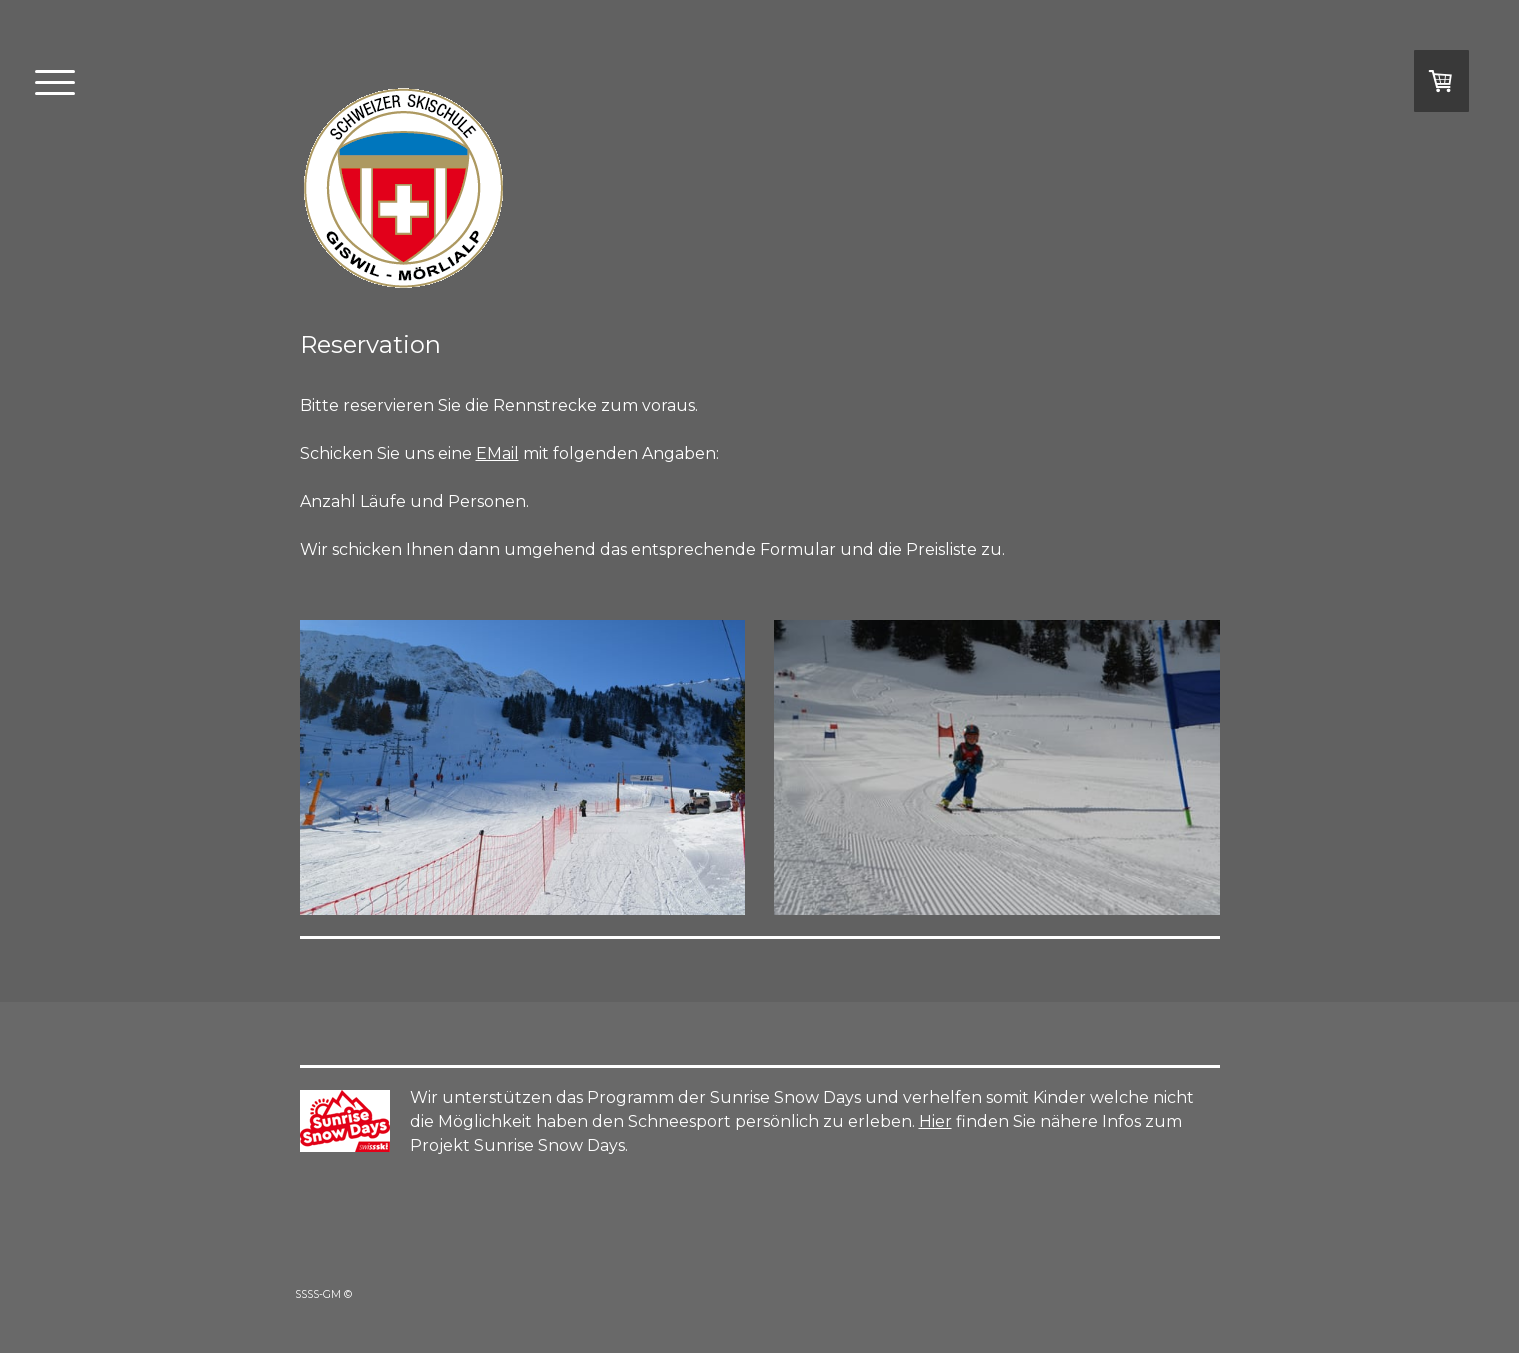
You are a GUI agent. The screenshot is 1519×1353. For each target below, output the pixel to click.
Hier (935, 1121)
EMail (497, 453)
